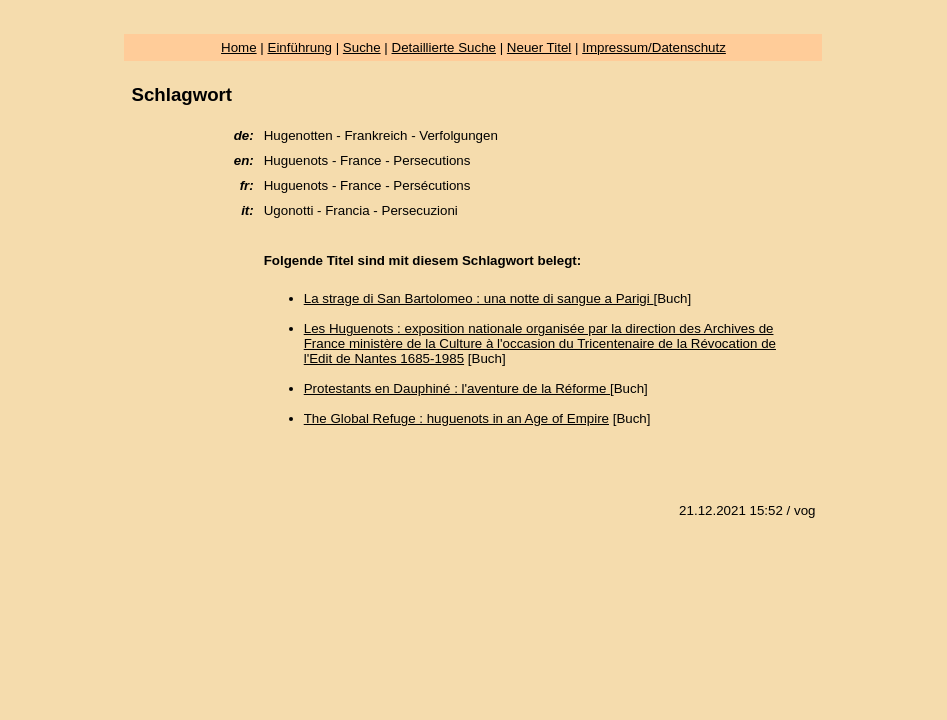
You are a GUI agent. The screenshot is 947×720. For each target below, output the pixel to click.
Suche (362, 47)
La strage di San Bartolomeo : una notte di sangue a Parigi (479, 298)
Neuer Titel (539, 47)
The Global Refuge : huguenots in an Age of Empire (456, 418)
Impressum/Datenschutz (654, 47)
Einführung (300, 47)
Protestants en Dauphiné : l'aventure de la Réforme (457, 388)
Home (239, 47)
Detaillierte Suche (444, 47)
